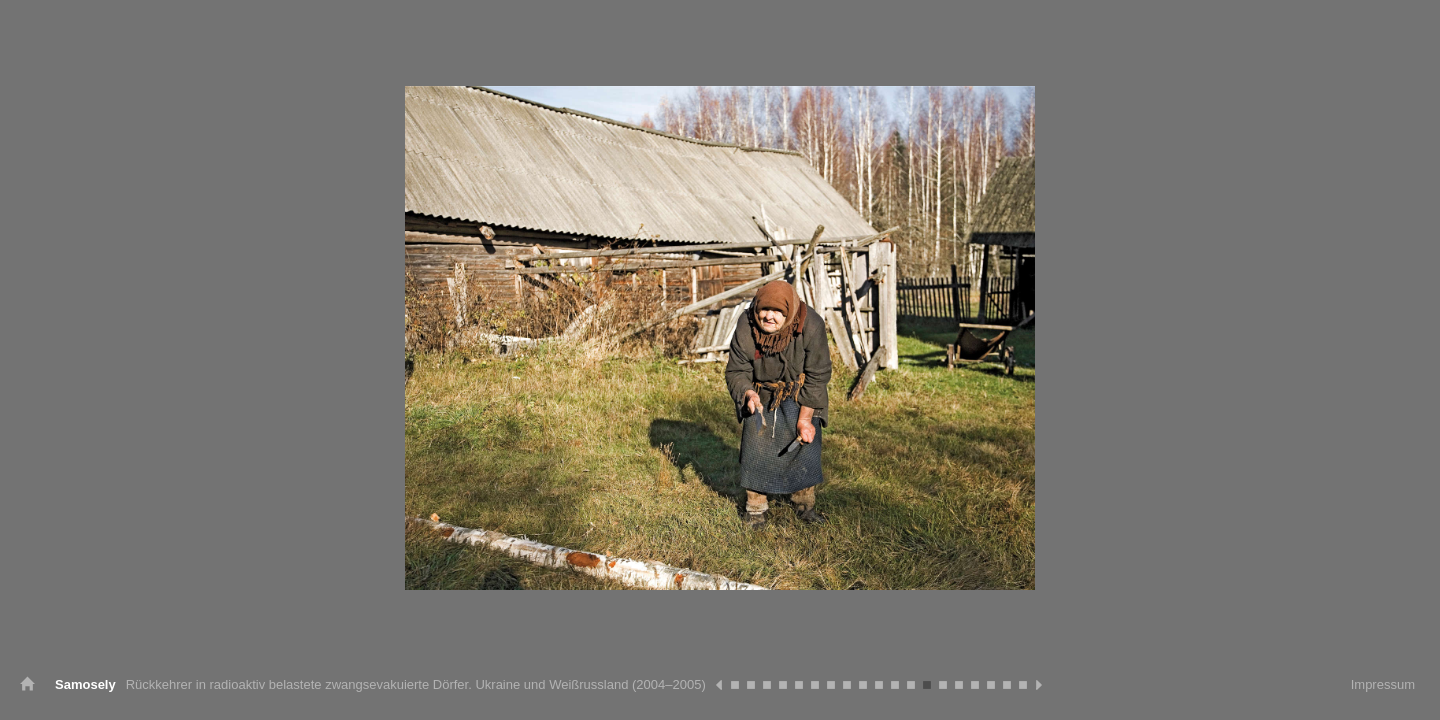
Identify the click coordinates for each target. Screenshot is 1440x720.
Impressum (1383, 684)
